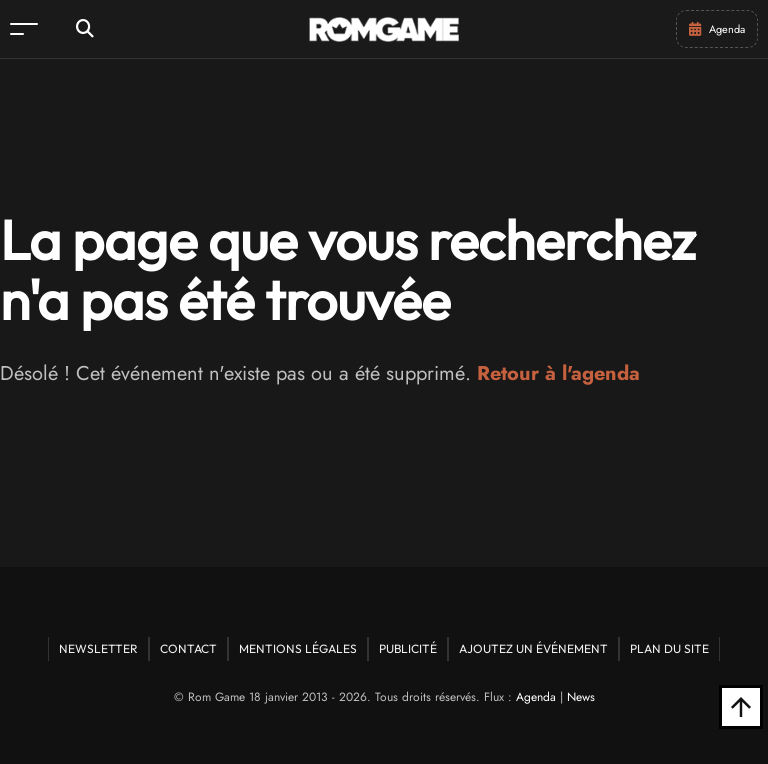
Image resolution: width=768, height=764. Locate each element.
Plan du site (669, 648)
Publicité (408, 648)
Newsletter (98, 648)
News (581, 697)
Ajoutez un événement (533, 648)
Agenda (536, 697)
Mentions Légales (298, 648)
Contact (188, 648)
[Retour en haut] (741, 707)
